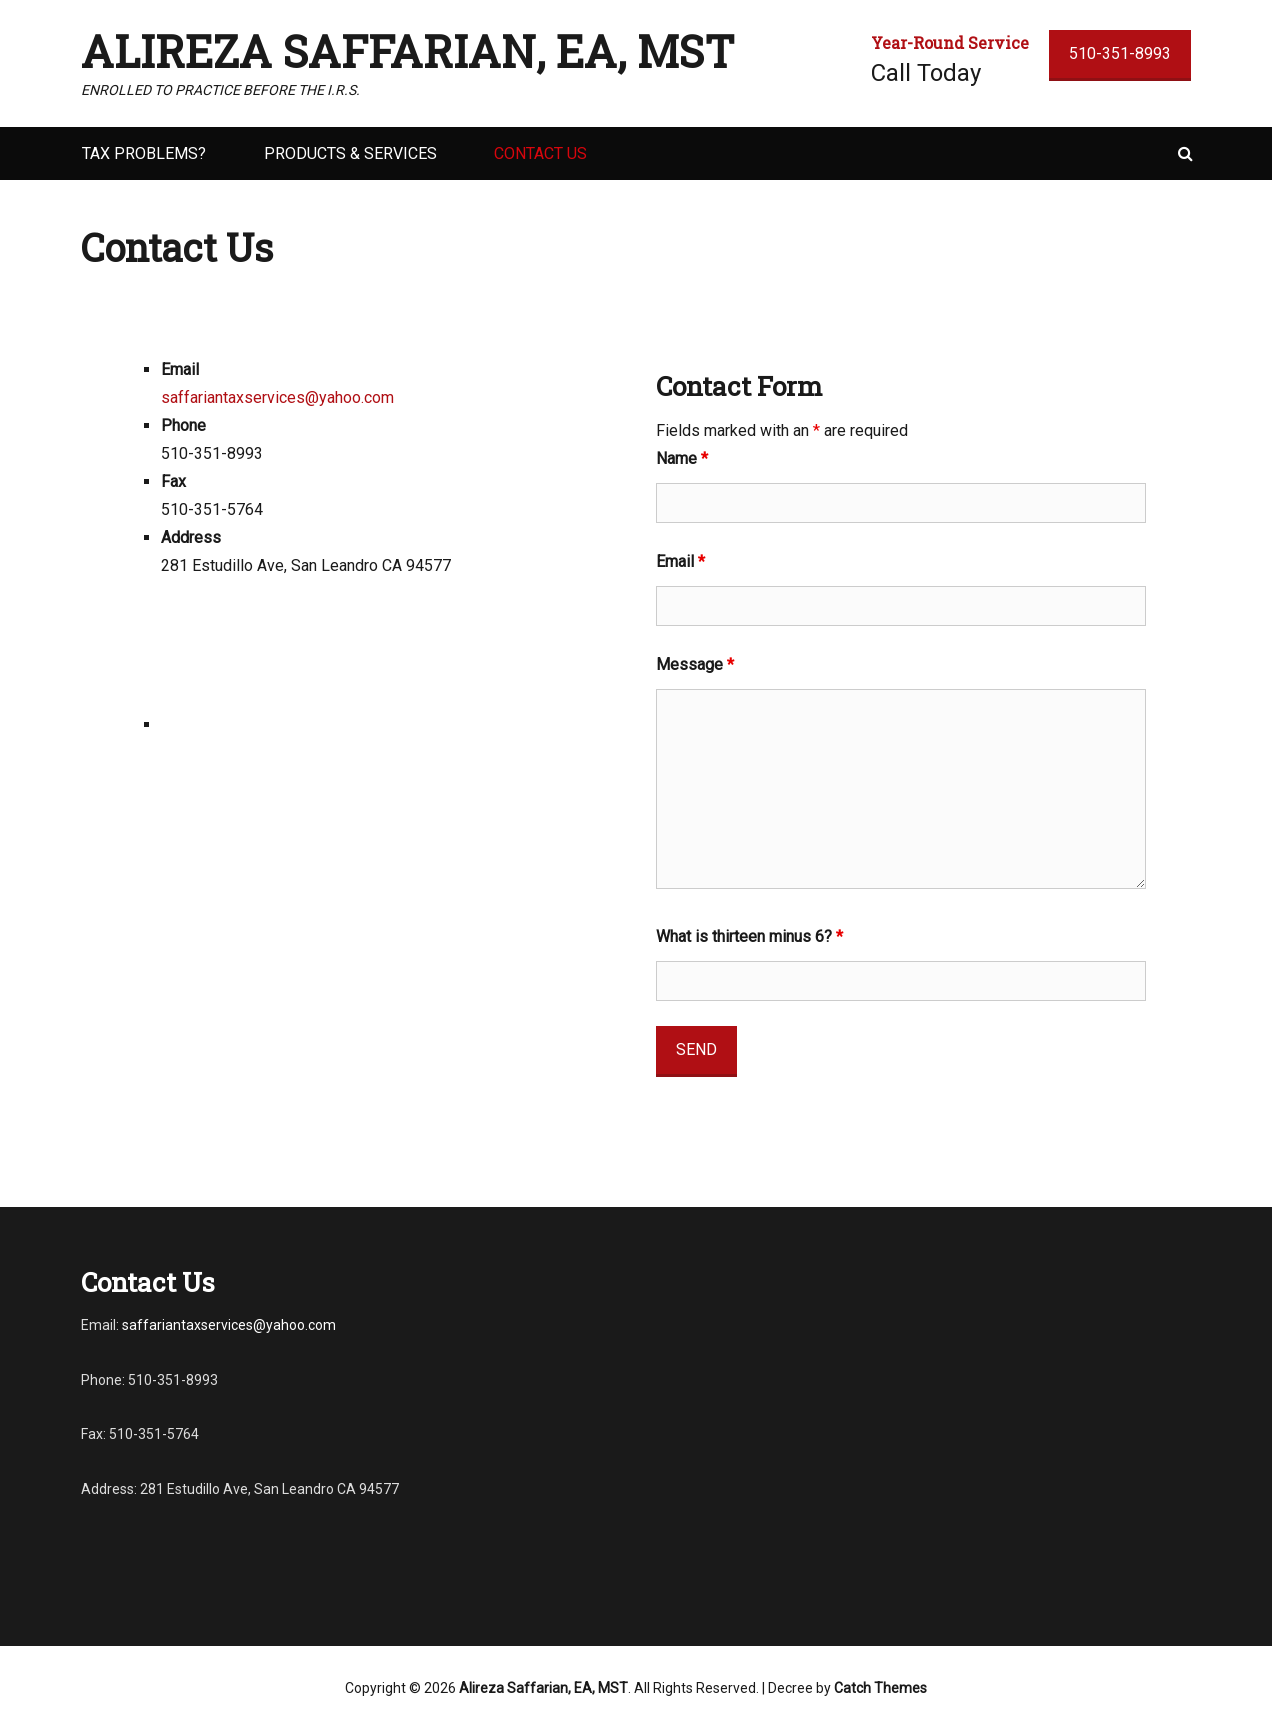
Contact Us (540, 153)
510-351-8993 (1120, 53)
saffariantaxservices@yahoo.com (277, 397)
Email (680, 561)
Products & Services (350, 153)
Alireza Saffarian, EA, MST (408, 51)
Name (682, 458)
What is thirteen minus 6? (749, 936)
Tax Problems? (144, 153)
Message (695, 664)
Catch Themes (880, 1688)
